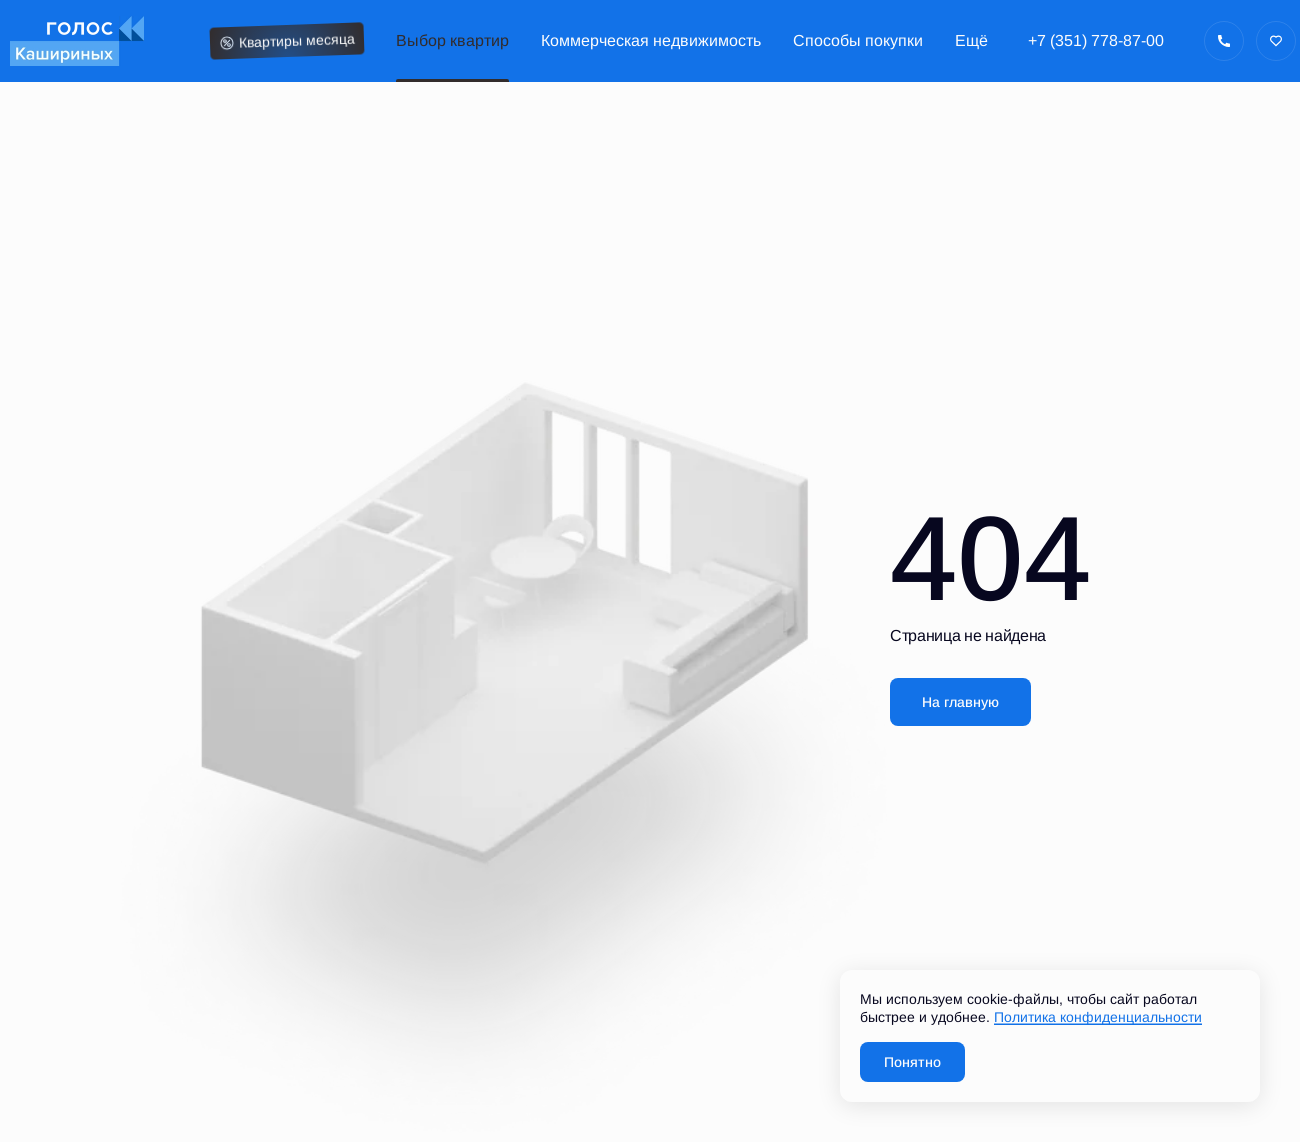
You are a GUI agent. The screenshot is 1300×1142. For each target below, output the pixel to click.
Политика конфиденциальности (1098, 1017)
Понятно (912, 1062)
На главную (960, 702)
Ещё (971, 40)
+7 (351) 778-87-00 (1096, 40)
